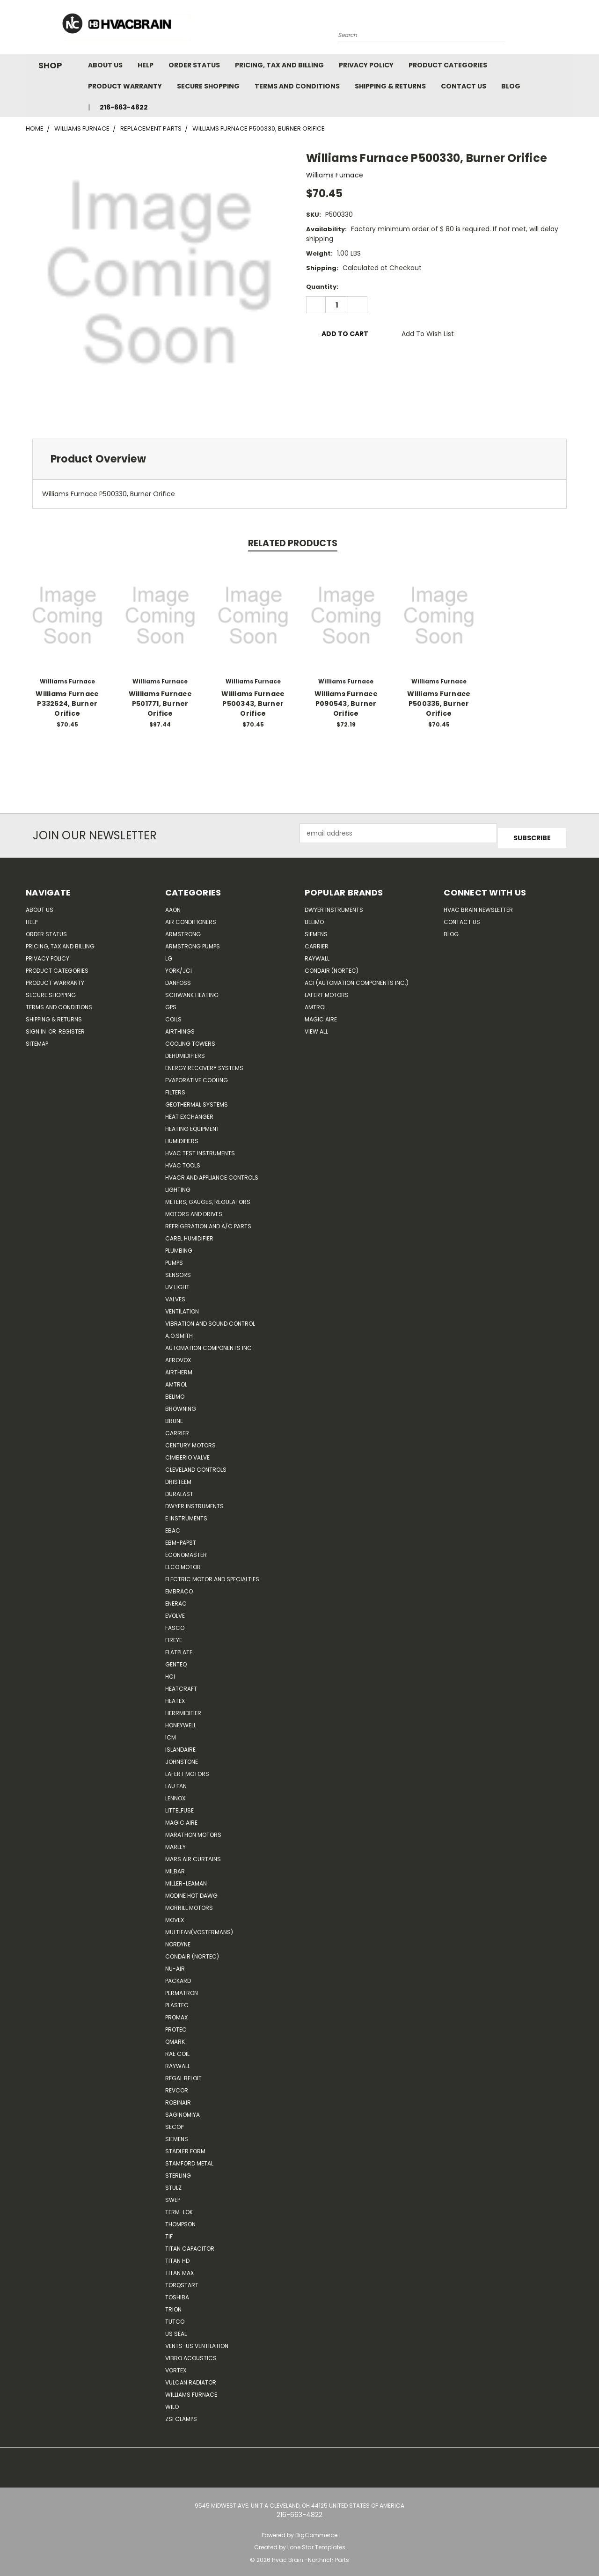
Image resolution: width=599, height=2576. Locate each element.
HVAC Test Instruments (200, 1148)
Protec (176, 2025)
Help (145, 65)
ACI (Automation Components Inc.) (357, 978)
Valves (175, 1295)
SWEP (172, 2195)
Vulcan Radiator (190, 2378)
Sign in (36, 1027)
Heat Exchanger (189, 1112)
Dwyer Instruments (194, 1501)
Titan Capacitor (189, 2244)
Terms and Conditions (297, 86)
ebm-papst (180, 1538)
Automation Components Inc (208, 1343)
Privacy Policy (366, 65)
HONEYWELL (180, 1721)
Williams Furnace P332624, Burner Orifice (67, 703)
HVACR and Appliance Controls (211, 1173)
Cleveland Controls (195, 1465)
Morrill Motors (189, 1903)
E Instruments (186, 1514)
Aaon (173, 905)
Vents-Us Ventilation (196, 2341)
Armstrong (183, 929)
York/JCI (178, 966)
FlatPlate (178, 1647)
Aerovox (178, 1355)
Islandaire (180, 1745)
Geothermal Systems (196, 1100)
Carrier (317, 942)
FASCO (174, 1623)
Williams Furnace (191, 2390)
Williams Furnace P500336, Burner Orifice (438, 703)
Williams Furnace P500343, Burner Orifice (253, 703)
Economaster (186, 1550)
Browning (180, 1404)
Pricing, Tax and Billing (279, 65)
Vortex (175, 2366)
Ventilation (182, 1307)
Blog (510, 86)
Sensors (178, 1270)
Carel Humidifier (189, 1234)
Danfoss (178, 978)
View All (316, 1027)
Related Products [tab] (292, 543)
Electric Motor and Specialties (212, 1574)
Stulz (173, 2183)
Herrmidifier (183, 1708)
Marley (175, 1842)
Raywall (177, 2061)
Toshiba (177, 2293)
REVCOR (176, 2086)
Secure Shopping (208, 86)
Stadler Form (185, 2146)
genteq (176, 1660)
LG (168, 954)
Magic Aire (181, 1818)
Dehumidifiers (185, 1051)
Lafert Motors (187, 1769)
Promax (176, 2013)
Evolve (175, 1611)
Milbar (175, 1867)
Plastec (177, 2000)
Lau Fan (176, 1781)
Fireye (173, 1635)
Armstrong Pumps (192, 942)
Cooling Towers (190, 1039)
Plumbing (178, 1246)
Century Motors (190, 1441)
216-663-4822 (124, 107)
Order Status (194, 65)
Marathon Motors (193, 1830)
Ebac (172, 1526)
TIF (169, 2232)
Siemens (176, 2134)
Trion (173, 2305)
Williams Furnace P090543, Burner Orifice (346, 703)
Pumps (174, 1258)
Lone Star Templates (316, 2543)
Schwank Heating (192, 990)
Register (71, 1027)
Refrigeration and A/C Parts (208, 1222)
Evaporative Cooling (196, 1075)
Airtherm (178, 1368)
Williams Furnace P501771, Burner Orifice (160, 703)
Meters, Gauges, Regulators (207, 1197)
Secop (174, 2122)
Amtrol (176, 1380)
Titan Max (179, 2268)
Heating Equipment (192, 1124)
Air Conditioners (190, 917)
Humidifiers (181, 1136)
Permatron (181, 1988)
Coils (173, 1015)
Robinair (178, 2098)
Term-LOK (179, 2207)
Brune (174, 1416)
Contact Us (463, 86)
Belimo (174, 1392)
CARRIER (177, 1428)
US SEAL (176, 2329)
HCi (170, 1672)
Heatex (175, 1696)
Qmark (175, 2037)
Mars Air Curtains (193, 1854)
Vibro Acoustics (191, 2353)
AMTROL (316, 1002)
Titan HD (177, 2256)
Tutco (174, 2317)
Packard (178, 1976)
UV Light (177, 1282)
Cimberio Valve (187, 1453)
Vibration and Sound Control (210, 1319)
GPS (170, 1002)
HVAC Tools (182, 1161)
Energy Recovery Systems (204, 1063)
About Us (105, 65)
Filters (175, 1088)
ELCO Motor (183, 1562)
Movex (174, 1915)
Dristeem (178, 1477)
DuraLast (179, 1489)
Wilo (172, 2402)
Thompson (180, 2220)
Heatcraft (181, 1684)
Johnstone (181, 1757)
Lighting (177, 1185)
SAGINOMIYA (182, 2110)
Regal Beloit (183, 2073)
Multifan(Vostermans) (199, 1927)
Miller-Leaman (186, 1879)
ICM (170, 1733)
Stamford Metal (189, 2159)
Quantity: (322, 286)
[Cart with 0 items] (571, 29)
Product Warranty (125, 86)
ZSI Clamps (181, 2414)
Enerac (176, 1599)
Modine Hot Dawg (191, 1891)
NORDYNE (177, 1940)
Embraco (179, 1587)
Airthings (180, 1027)
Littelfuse (179, 1806)
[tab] (299, 459)
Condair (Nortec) (192, 1952)
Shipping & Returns (390, 86)
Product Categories (448, 65)
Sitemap (37, 1039)
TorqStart (181, 2280)
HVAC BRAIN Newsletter (478, 905)
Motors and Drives (193, 1209)
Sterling (178, 2171)
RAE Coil (177, 2049)
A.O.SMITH (179, 1331)
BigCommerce (316, 2530)
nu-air (175, 1964)
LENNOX (175, 1794)
